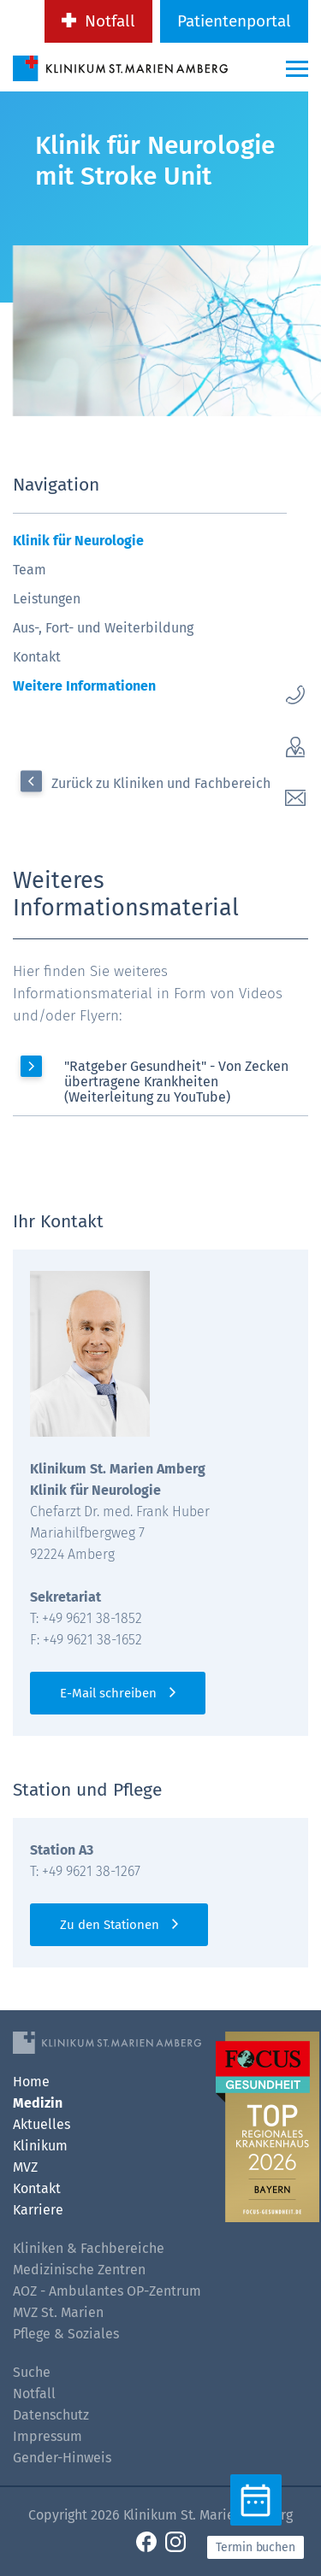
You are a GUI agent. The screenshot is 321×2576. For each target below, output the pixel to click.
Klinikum (40, 2146)
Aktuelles (41, 2124)
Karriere (38, 2210)
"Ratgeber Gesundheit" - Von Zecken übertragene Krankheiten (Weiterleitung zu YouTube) (176, 1081)
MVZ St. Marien (58, 2312)
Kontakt (37, 657)
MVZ (25, 2167)
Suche (32, 2372)
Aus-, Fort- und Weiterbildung (103, 628)
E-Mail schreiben (108, 1693)
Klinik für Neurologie (78, 540)
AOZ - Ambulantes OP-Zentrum (107, 2291)
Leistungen (46, 599)
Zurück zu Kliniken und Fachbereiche (164, 783)
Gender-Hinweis (62, 2458)
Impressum (47, 2436)
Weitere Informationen (84, 686)
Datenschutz (51, 2415)
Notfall (110, 21)
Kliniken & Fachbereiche (88, 2248)
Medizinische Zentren (79, 2269)
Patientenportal (234, 21)
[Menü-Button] (297, 68)
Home (31, 2081)
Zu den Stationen (109, 1924)
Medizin (37, 2103)
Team (29, 570)
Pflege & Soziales (66, 2334)
